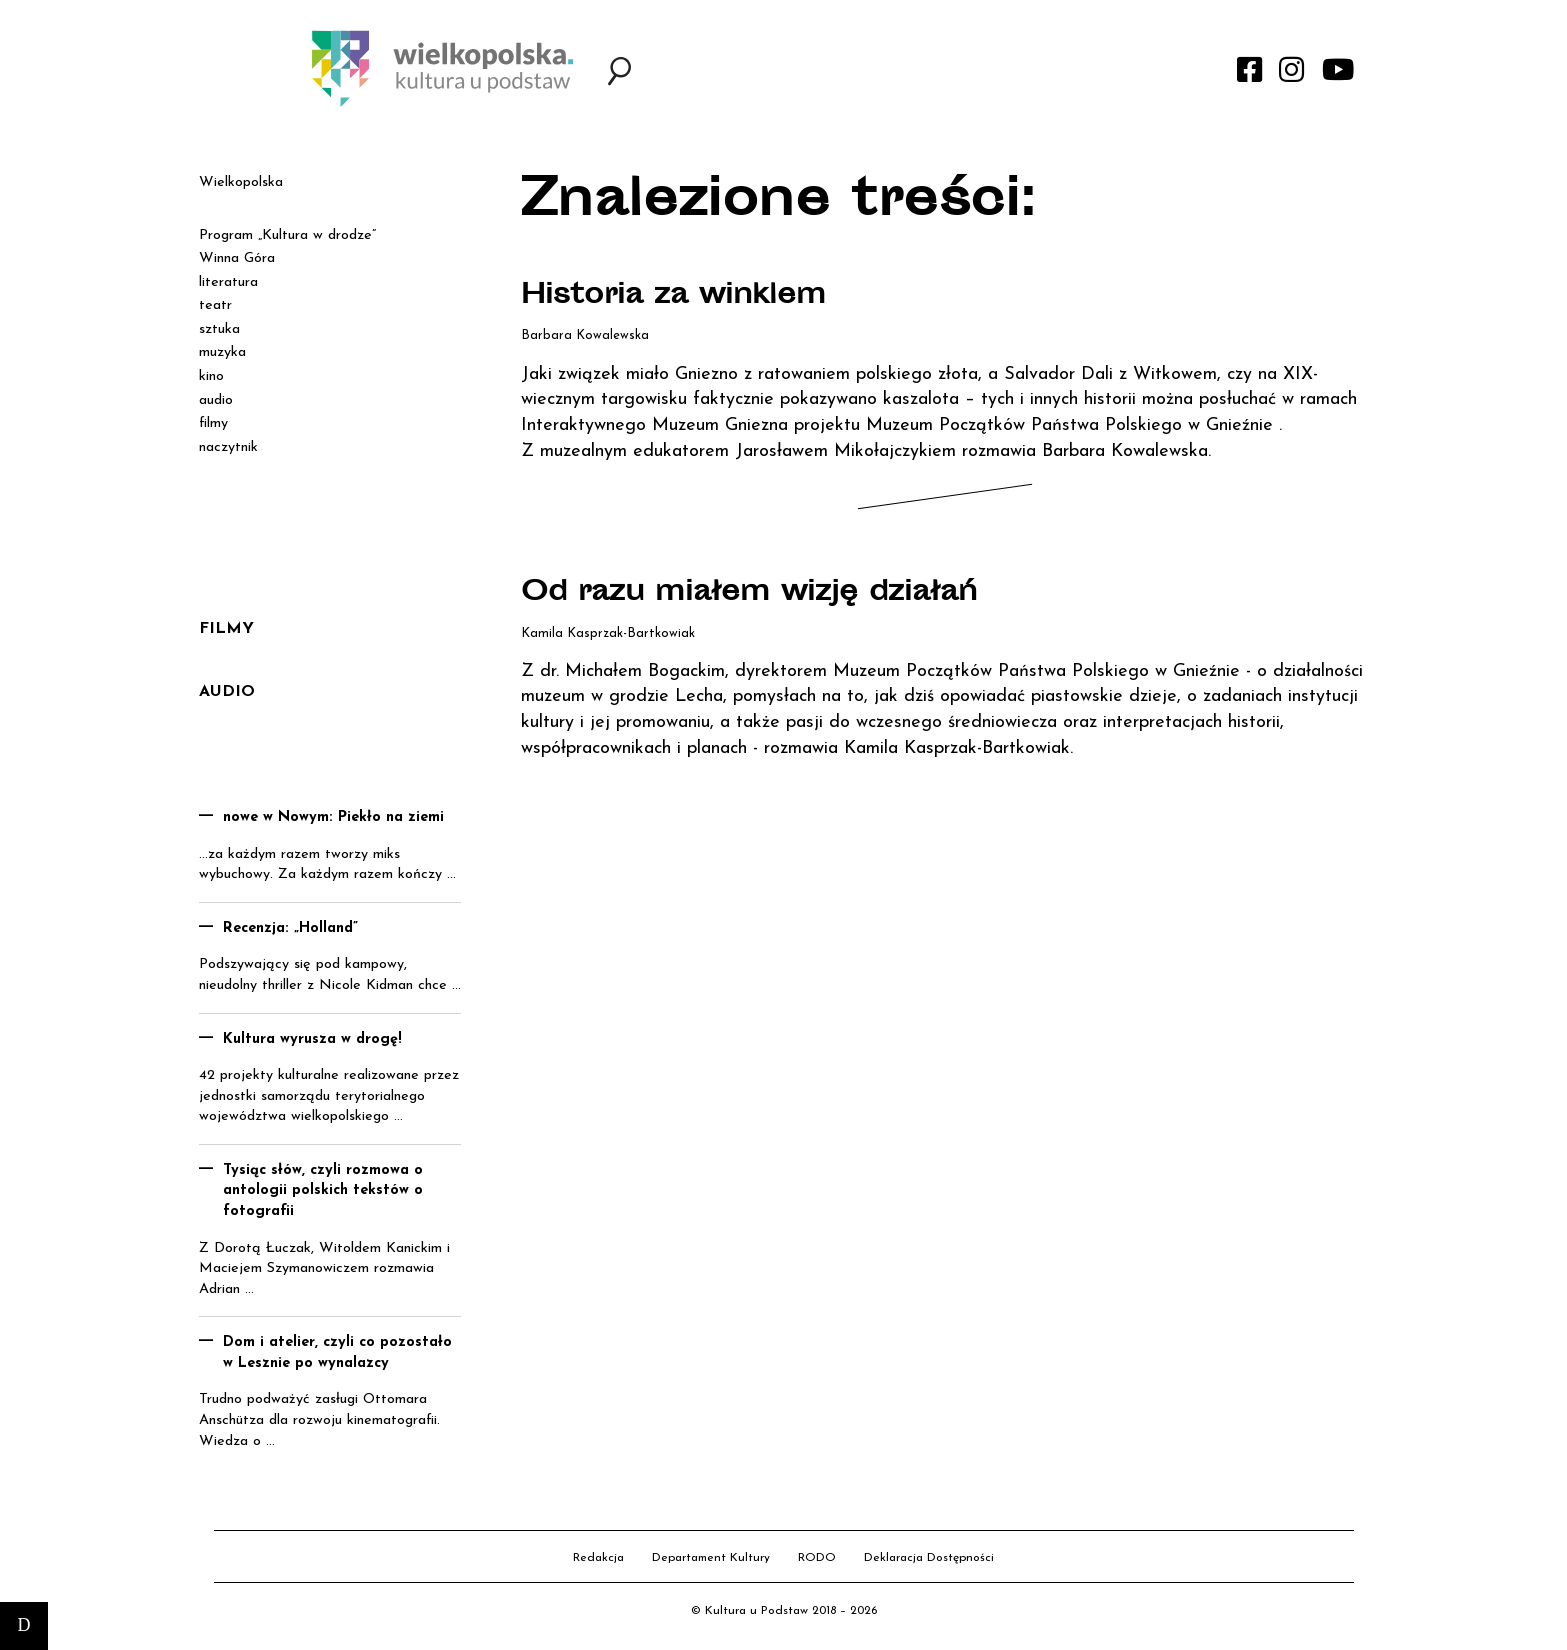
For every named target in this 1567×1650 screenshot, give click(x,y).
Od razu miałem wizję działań (749, 594)
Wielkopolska (241, 182)
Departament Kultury (711, 1558)
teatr (215, 305)
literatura (228, 282)
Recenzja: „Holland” (290, 928)
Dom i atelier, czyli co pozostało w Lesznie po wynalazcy (337, 1353)
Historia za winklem (673, 297)
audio (216, 400)
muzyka (222, 352)
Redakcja (598, 1558)
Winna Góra (237, 258)
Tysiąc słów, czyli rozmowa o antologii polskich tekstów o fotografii (323, 1191)
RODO (817, 1558)
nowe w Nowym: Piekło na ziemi (333, 817)
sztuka (219, 329)
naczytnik (228, 447)
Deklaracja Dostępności (929, 1558)
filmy (213, 423)
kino (211, 376)
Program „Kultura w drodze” (287, 235)
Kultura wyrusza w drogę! (312, 1039)
